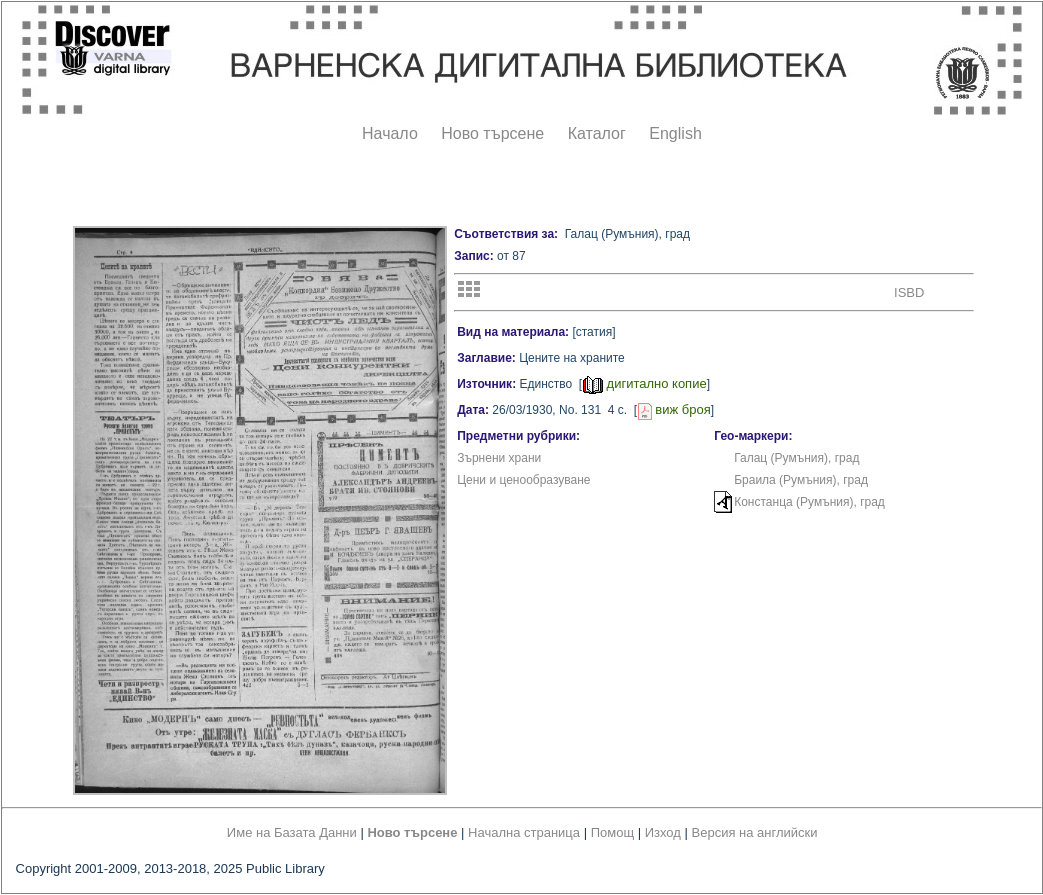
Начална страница (524, 832)
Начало (390, 133)
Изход (663, 832)
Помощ (612, 832)
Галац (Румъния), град (796, 458)
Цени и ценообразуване (523, 480)
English (675, 133)
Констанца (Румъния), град (809, 502)
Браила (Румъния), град (801, 480)
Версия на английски (755, 832)
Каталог (597, 133)
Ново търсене (492, 133)
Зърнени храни (499, 458)
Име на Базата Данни (292, 832)
